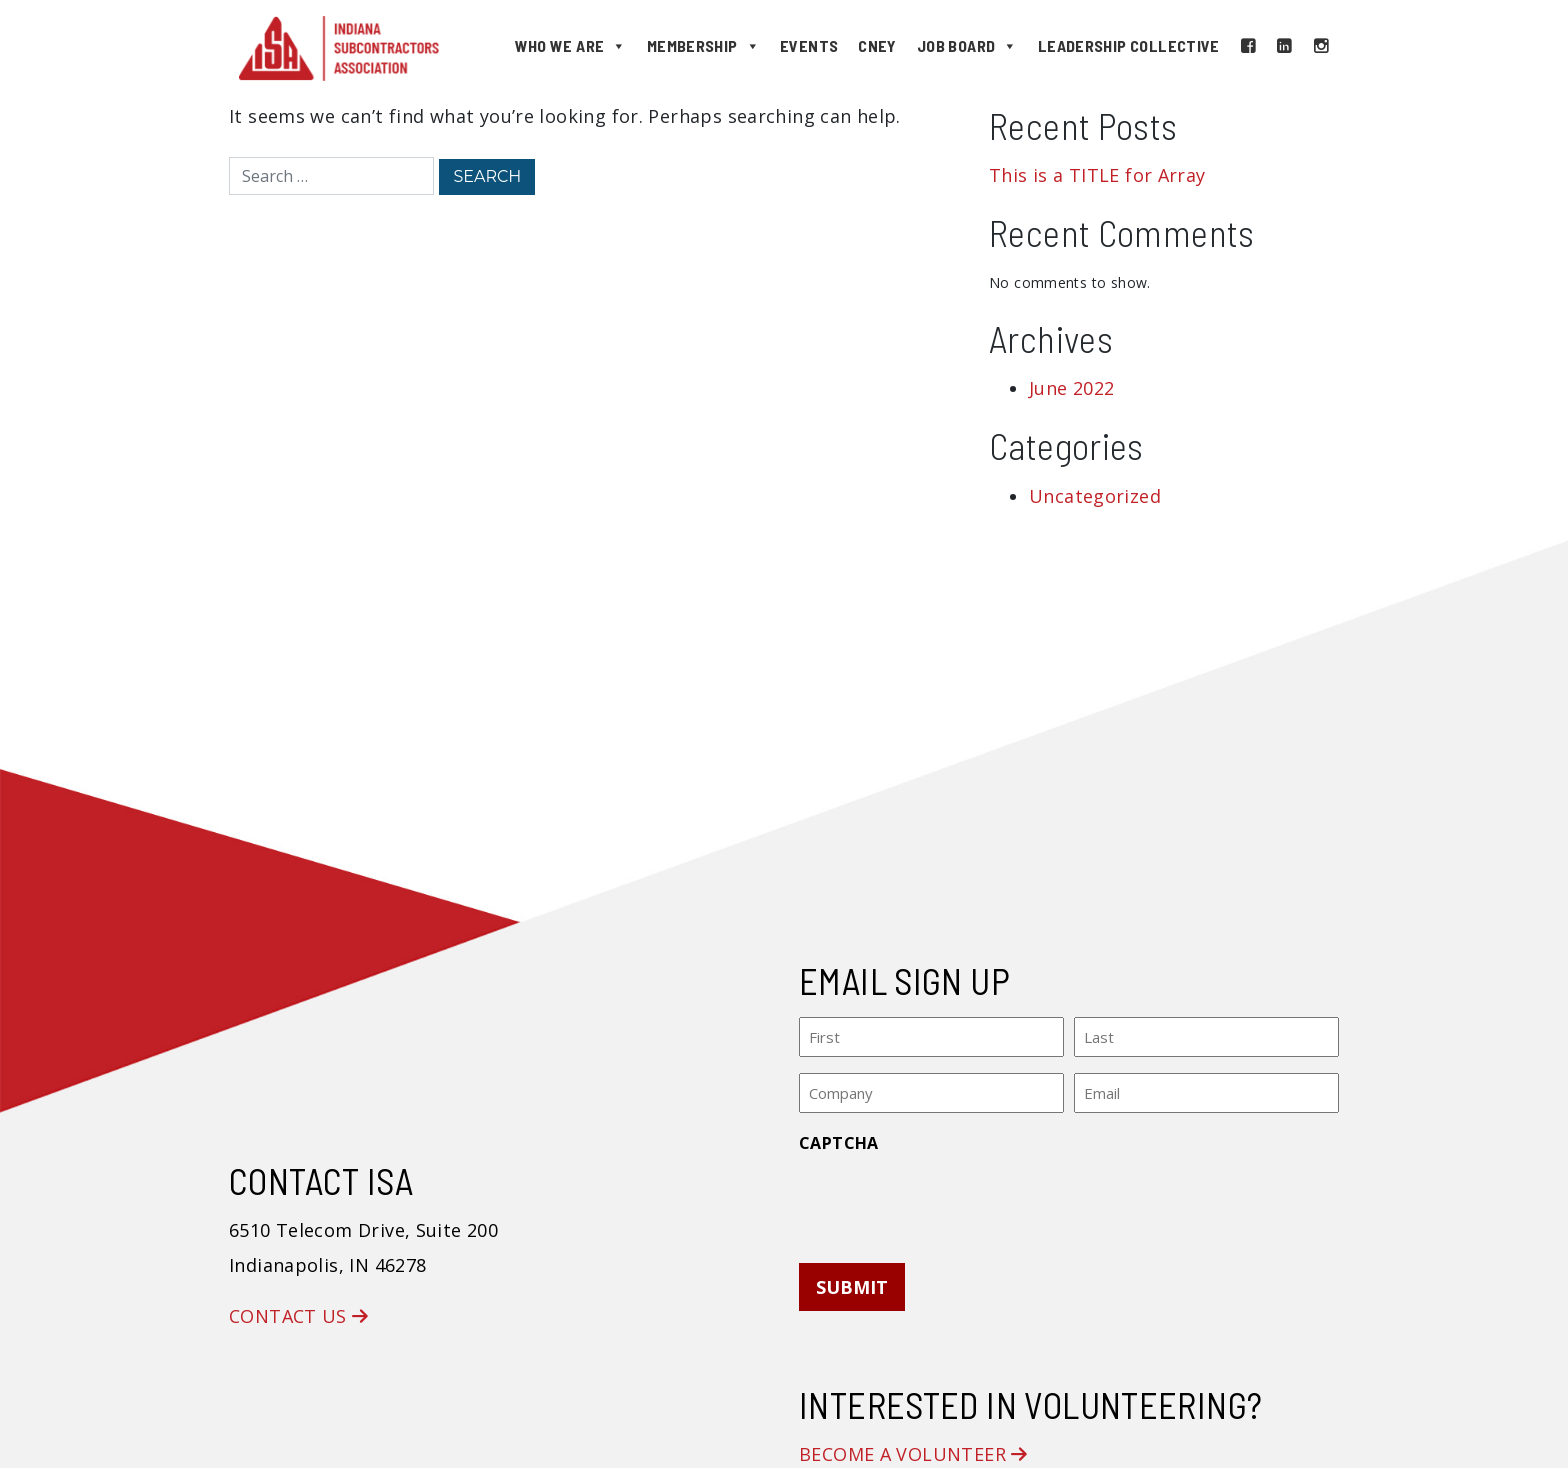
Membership (703, 46)
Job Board (967, 46)
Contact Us (299, 1316)
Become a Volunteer (913, 1454)
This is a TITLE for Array (1097, 175)
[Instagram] (1321, 46)
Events (809, 45)
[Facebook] (1248, 46)
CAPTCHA (839, 1143)
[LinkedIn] (1284, 46)
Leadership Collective (1129, 45)
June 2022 (1071, 388)
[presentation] (951, 1202)
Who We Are (571, 46)
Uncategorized (1095, 496)
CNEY (877, 45)
